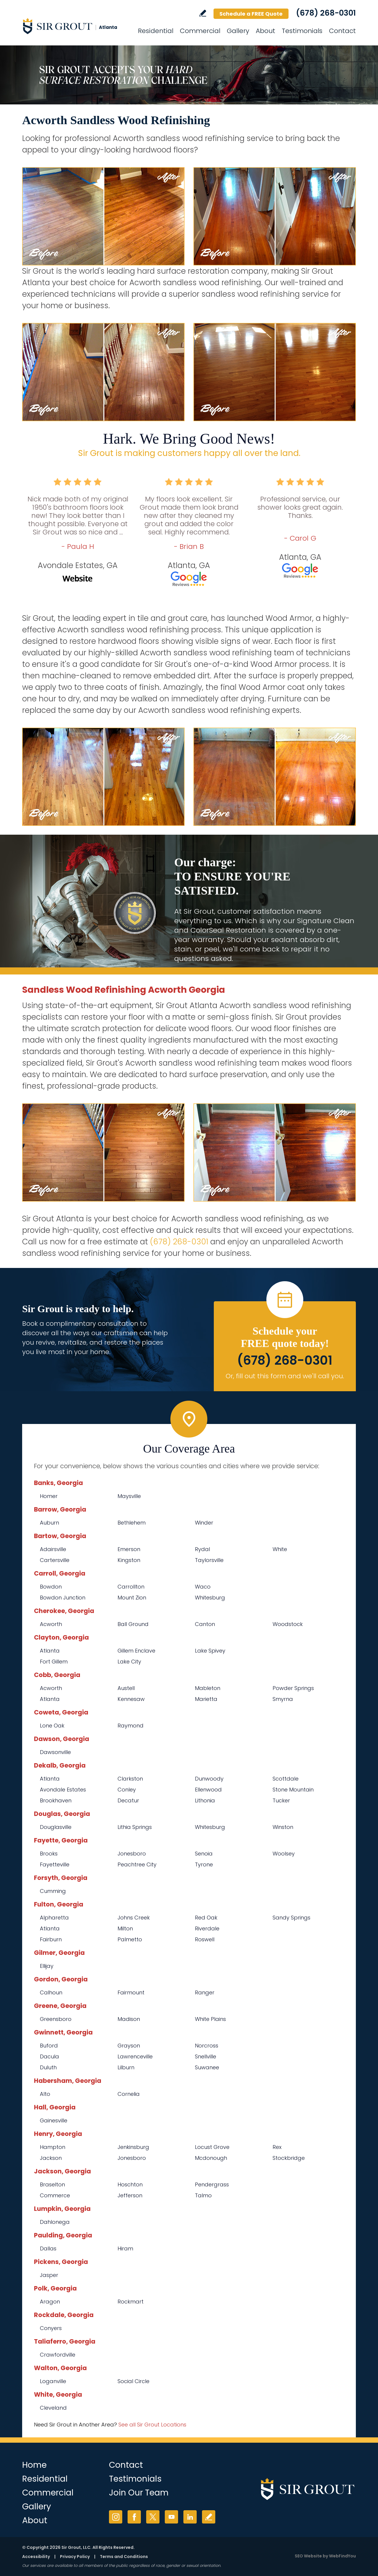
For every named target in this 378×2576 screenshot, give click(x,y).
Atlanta (50, 1650)
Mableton (207, 1688)
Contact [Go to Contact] (342, 30)
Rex (277, 2147)
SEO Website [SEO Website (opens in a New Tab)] (308, 2556)
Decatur (128, 1800)
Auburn (49, 1522)
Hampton (52, 2147)
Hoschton (130, 2184)
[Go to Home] (75, 26)
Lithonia (205, 1800)
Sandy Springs (291, 1917)
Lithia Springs (135, 1827)
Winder (204, 1522)
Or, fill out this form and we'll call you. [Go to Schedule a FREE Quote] (285, 1376)
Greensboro (55, 2019)
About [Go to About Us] (265, 30)
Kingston (129, 1560)
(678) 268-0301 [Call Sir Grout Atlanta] (326, 13)
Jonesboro (132, 1853)
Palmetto (130, 1939)
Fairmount (131, 1992)
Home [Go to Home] (34, 2465)
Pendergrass (212, 2184)
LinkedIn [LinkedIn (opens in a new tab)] (190, 2517)
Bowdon (51, 1586)
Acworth (51, 1624)
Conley (127, 1789)
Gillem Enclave (136, 1650)
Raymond (131, 1725)
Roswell (204, 1939)
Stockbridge (289, 2158)
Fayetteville (54, 1864)
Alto (45, 2094)
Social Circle (133, 2381)
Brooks (49, 1853)
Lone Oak (52, 1725)
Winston (283, 1827)
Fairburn (51, 1939)
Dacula (49, 2056)
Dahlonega (55, 2222)
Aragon (50, 2301)
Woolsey (284, 1853)
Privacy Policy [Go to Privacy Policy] (75, 2556)
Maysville (129, 1496)
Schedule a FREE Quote (251, 13)
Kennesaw (131, 1699)
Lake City (129, 1661)
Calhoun (51, 1992)
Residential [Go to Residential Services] (155, 30)
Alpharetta (54, 1917)
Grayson (129, 2045)
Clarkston (130, 1778)
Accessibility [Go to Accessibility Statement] (36, 2556)
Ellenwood (208, 1789)
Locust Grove (212, 2147)
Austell (126, 1688)
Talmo (203, 2195)
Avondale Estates (63, 1789)
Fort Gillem (54, 1661)
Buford (49, 2045)
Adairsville (53, 1549)
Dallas (48, 2248)
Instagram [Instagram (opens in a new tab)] (115, 2517)
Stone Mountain (293, 1789)
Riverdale (207, 1928)
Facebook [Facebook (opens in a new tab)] (134, 2517)
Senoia (204, 1853)
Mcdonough (211, 2158)
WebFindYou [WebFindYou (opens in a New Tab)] (342, 2556)
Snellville (205, 2056)
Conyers (51, 2328)
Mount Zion (132, 1597)
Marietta (206, 1699)
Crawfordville (57, 2354)
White (280, 1549)
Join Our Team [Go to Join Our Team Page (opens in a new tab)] (139, 2492)
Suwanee (207, 2067)
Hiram (125, 2248)
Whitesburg (210, 1597)
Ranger (204, 1992)
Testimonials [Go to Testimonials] (302, 30)
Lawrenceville (135, 2056)
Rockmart (131, 2301)
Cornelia (129, 2094)
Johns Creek (134, 1917)
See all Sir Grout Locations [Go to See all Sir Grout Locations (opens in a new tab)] (152, 2424)
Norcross (206, 2045)
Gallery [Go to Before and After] (238, 30)
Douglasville (55, 1827)
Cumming (53, 1891)
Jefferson (130, 2195)
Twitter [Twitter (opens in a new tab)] (152, 2517)
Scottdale (286, 1778)
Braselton (52, 2184)
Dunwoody (209, 1778)
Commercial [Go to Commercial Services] (200, 30)
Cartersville (54, 1560)
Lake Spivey (210, 1650)
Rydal (202, 1549)
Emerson (129, 1549)
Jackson (51, 2158)
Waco (203, 1586)
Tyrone (204, 1864)
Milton (125, 1928)
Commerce (55, 2195)
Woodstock (288, 1624)
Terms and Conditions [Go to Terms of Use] (124, 2556)
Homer (49, 1496)
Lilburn (126, 2067)
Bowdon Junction (62, 1597)
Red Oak (206, 1917)
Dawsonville (55, 1752)
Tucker (281, 1800)
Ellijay (46, 1966)
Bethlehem (132, 1522)
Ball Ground (133, 1624)
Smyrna (283, 1699)
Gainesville (53, 2120)
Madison (129, 2019)
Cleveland (53, 2407)
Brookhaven (55, 1800)
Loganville (53, 2381)
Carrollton (131, 1586)
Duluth (48, 2067)
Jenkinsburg (133, 2147)
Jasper (49, 2275)
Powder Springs (293, 1688)
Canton (205, 1624)
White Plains (210, 2019)
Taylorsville (209, 1560)
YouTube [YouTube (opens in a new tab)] (171, 2517)
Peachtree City (137, 1864)
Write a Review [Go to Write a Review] (202, 13)
